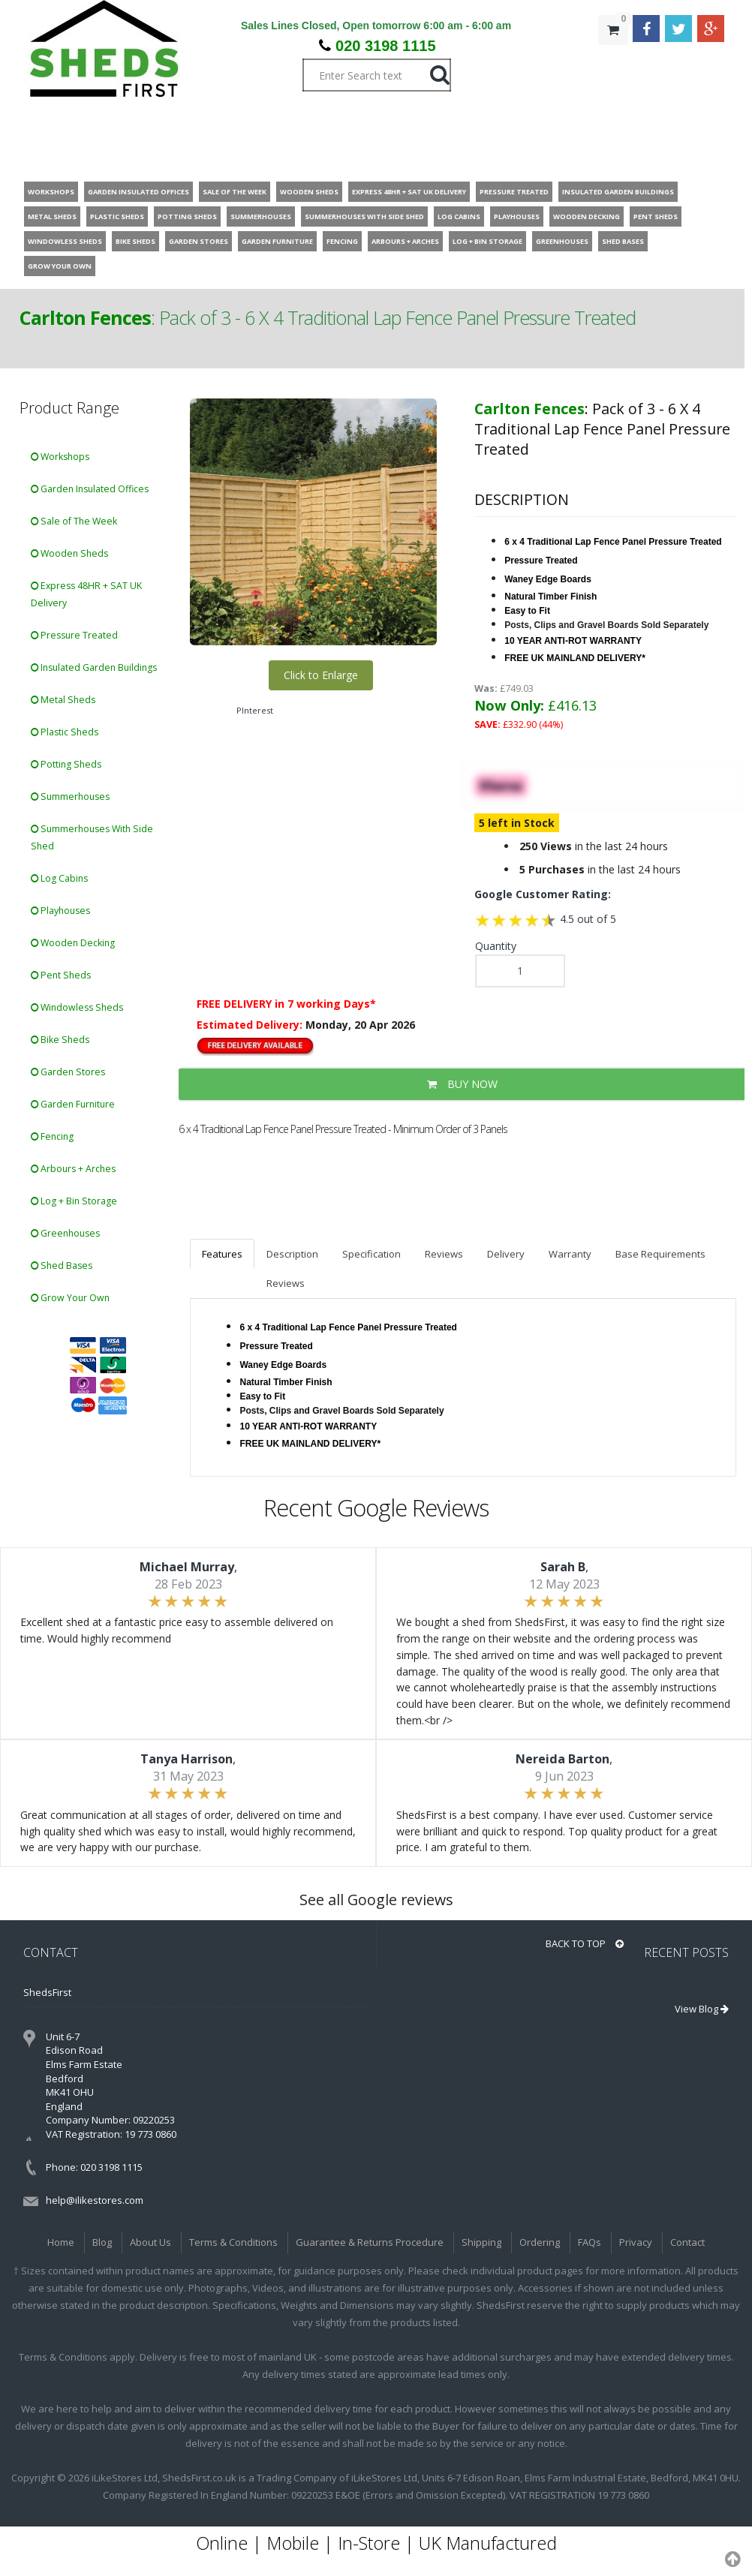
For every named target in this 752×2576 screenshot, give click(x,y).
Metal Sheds (63, 699)
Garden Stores (68, 1072)
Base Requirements (660, 1254)
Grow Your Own (70, 1297)
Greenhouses (65, 1233)
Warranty (570, 1254)
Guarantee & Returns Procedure (370, 2242)
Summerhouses (70, 796)
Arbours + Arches (73, 1168)
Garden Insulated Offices (90, 488)
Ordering (539, 2242)
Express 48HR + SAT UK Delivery (86, 594)
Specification (371, 1254)
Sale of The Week (74, 521)
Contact (687, 2242)
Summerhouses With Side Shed (92, 837)
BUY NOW (462, 1084)
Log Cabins (59, 878)
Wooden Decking (73, 942)
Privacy (635, 2242)
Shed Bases (61, 1265)
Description (292, 1254)
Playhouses (60, 910)
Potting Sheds (66, 764)
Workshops (60, 456)
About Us (150, 2242)
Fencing (52, 1136)
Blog (102, 2242)
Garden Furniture (73, 1104)
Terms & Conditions (233, 2242)
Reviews (444, 1254)
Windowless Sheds (77, 1007)
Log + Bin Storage (74, 1201)
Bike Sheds (60, 1039)
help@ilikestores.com (94, 2200)
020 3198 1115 (385, 46)
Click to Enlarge (321, 675)
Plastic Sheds (64, 732)
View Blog (702, 2008)
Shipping (481, 2242)
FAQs (589, 2242)
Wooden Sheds (69, 553)
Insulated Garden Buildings (94, 667)
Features (222, 1254)
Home (60, 2242)
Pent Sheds (61, 975)
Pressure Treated (74, 635)
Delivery (506, 1254)
